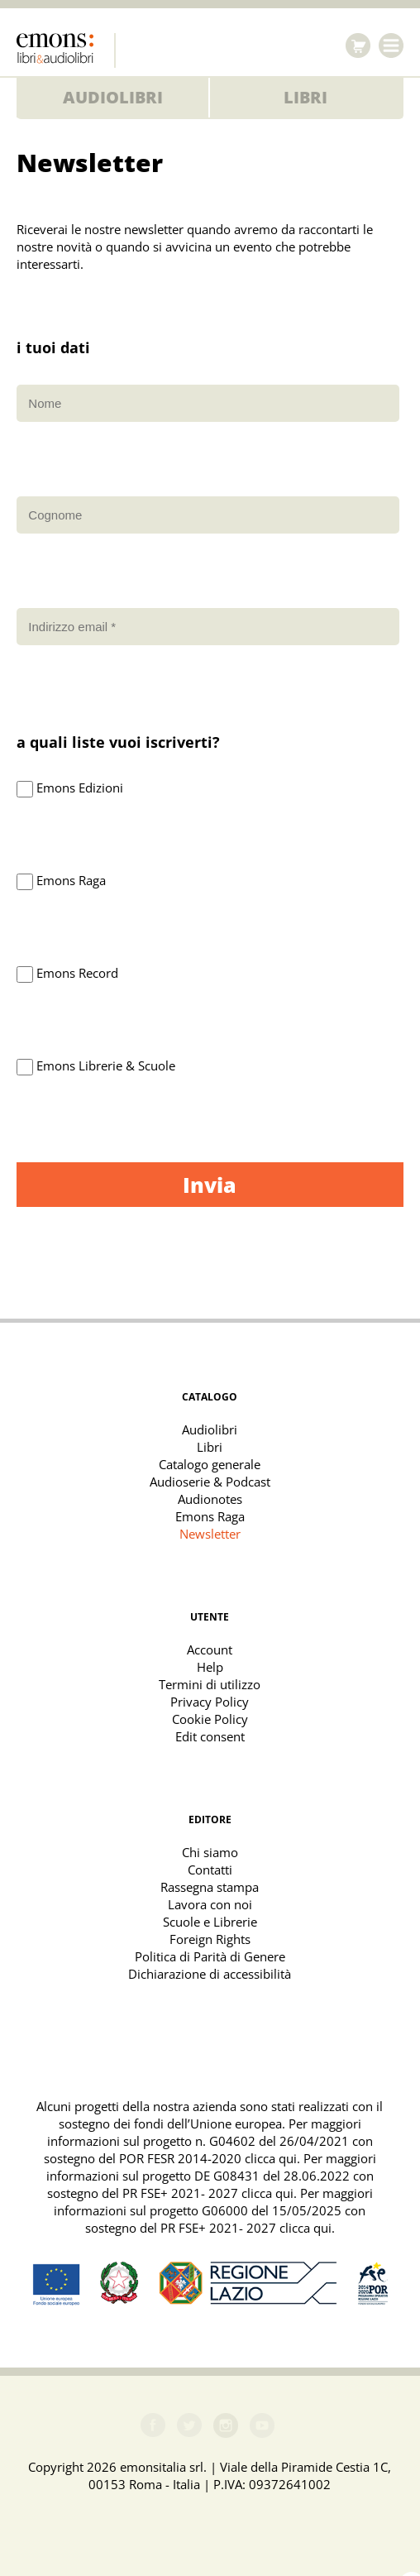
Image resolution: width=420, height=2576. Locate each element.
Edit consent (210, 1736)
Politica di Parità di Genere (210, 1956)
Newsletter (210, 1533)
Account (209, 1649)
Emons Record (77, 973)
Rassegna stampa (209, 1887)
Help (210, 1667)
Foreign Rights (210, 1939)
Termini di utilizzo (209, 1684)
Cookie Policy (210, 1719)
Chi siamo (210, 1852)
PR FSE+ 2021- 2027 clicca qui (208, 2193)
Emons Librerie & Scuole (105, 1065)
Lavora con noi (210, 1904)
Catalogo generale (209, 1464)
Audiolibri (113, 97)
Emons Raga (71, 880)
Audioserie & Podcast (210, 1481)
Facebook (153, 2425)
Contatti (210, 1869)
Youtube (262, 2425)
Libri (305, 97)
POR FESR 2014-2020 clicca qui (208, 2158)
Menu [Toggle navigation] (391, 45)
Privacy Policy (209, 1701)
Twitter (189, 2425)
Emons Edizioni (79, 787)
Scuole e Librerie (210, 1921)
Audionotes (210, 1499)
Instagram (225, 2425)
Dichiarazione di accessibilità (209, 1974)
